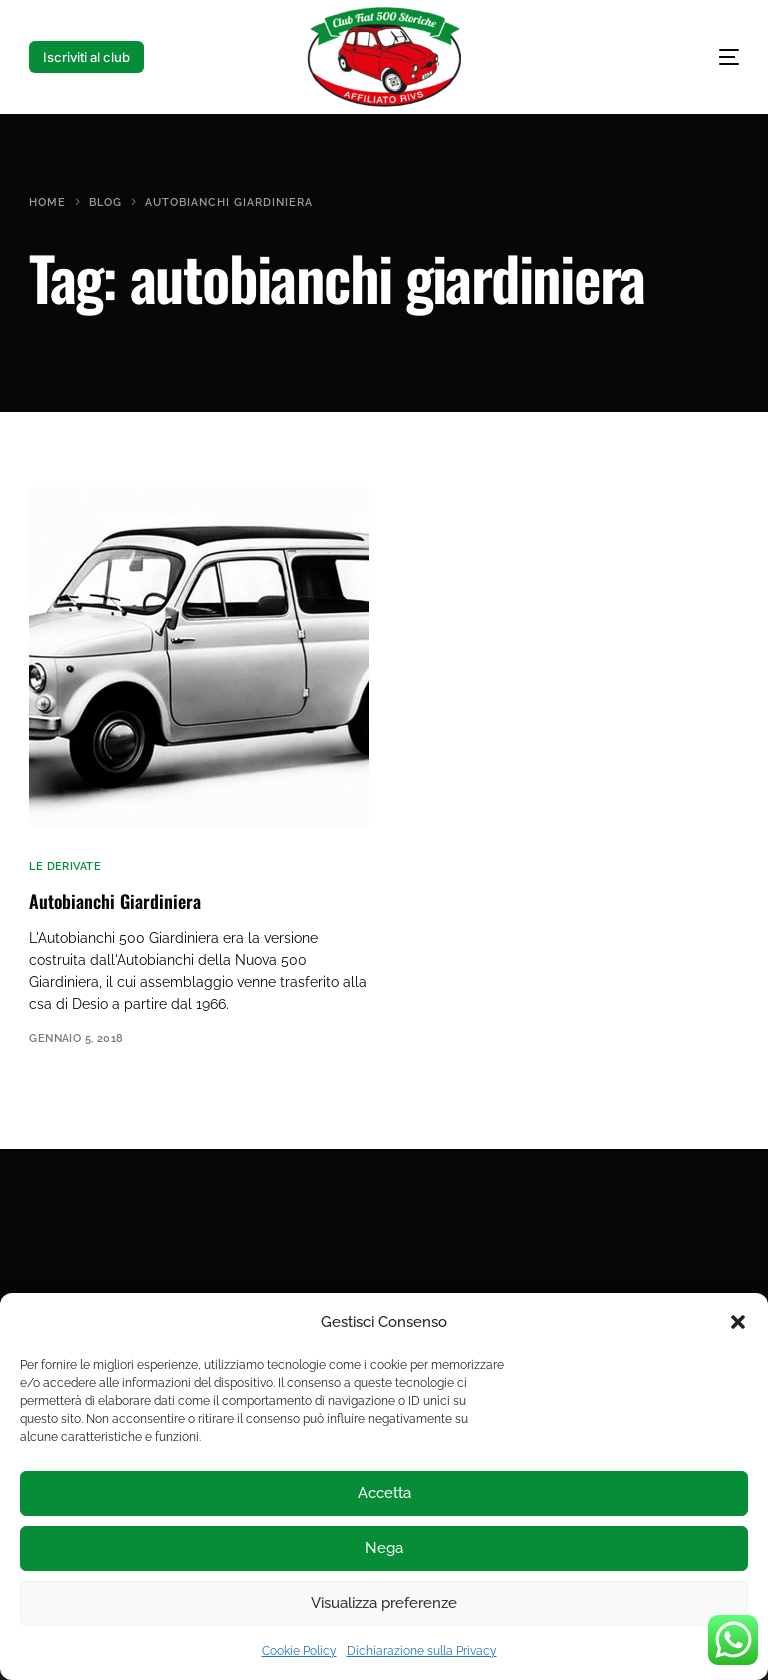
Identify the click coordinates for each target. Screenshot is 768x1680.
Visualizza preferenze (384, 1603)
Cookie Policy (299, 1651)
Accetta (384, 1493)
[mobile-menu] (689, 57)
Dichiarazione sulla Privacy (422, 1651)
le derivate (65, 866)
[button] (738, 1322)
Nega (384, 1548)
